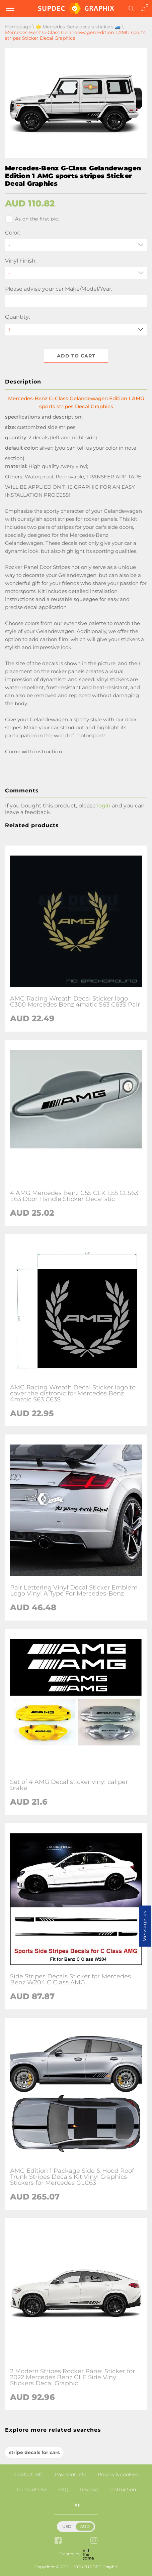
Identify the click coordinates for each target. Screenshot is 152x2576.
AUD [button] (85, 2526)
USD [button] (66, 2526)
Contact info (29, 2474)
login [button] (103, 805)
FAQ (63, 2489)
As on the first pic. (32, 219)
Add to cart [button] (76, 356)
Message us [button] (145, 1926)
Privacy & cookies (118, 2474)
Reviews (89, 2489)
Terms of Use (31, 2489)
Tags (76, 2505)
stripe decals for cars (34, 2452)
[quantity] (76, 329)
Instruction (123, 2489)
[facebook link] (58, 2541)
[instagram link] (94, 2541)
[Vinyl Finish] (76, 273)
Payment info (70, 2474)
